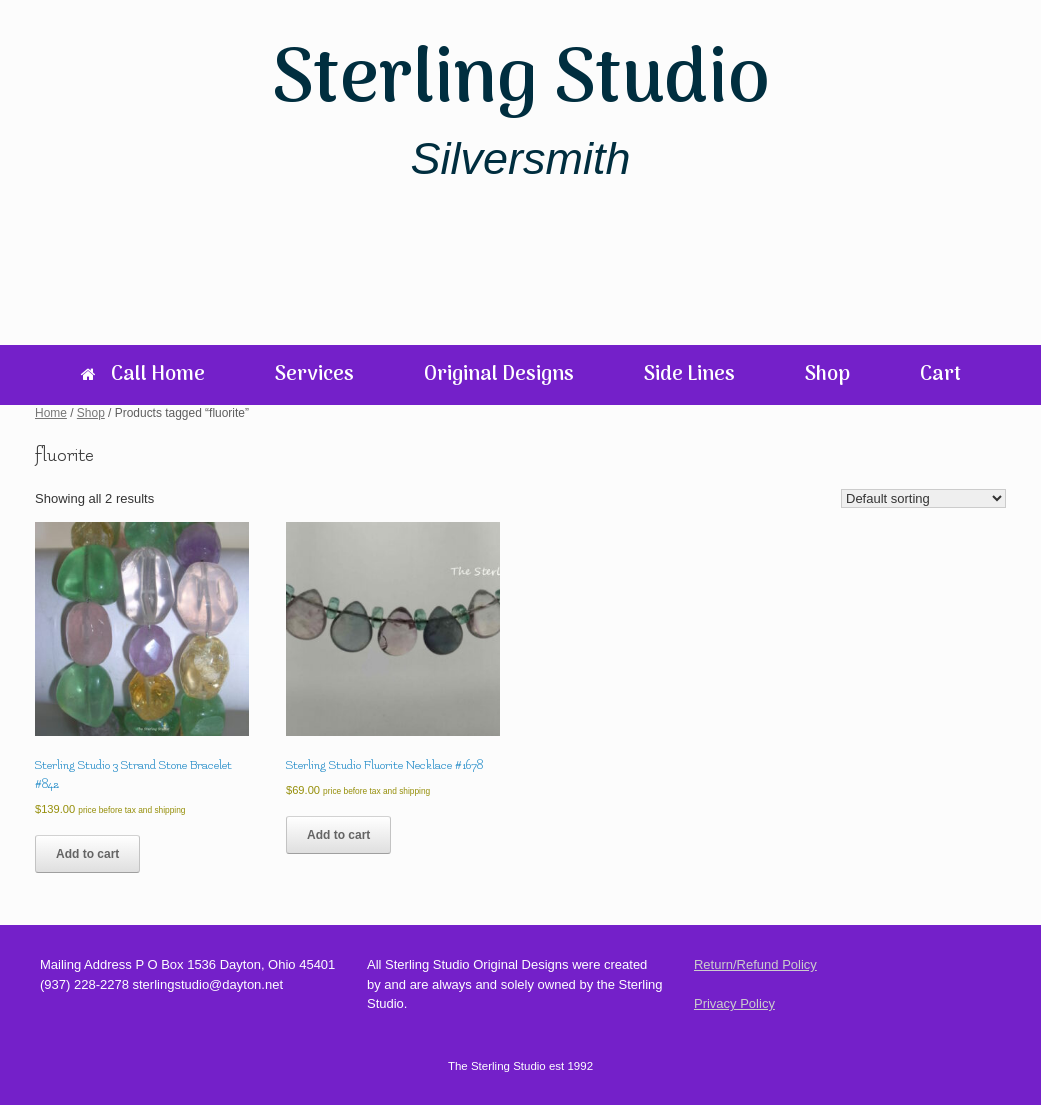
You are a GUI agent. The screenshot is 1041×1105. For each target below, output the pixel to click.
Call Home (143, 375)
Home (51, 413)
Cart (940, 375)
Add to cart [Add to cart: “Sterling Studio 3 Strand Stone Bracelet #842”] (87, 854)
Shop (827, 375)
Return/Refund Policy (755, 964)
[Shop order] (923, 498)
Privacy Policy (734, 1003)
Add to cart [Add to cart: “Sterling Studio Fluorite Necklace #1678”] (338, 835)
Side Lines (689, 375)
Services (314, 375)
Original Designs (499, 375)
